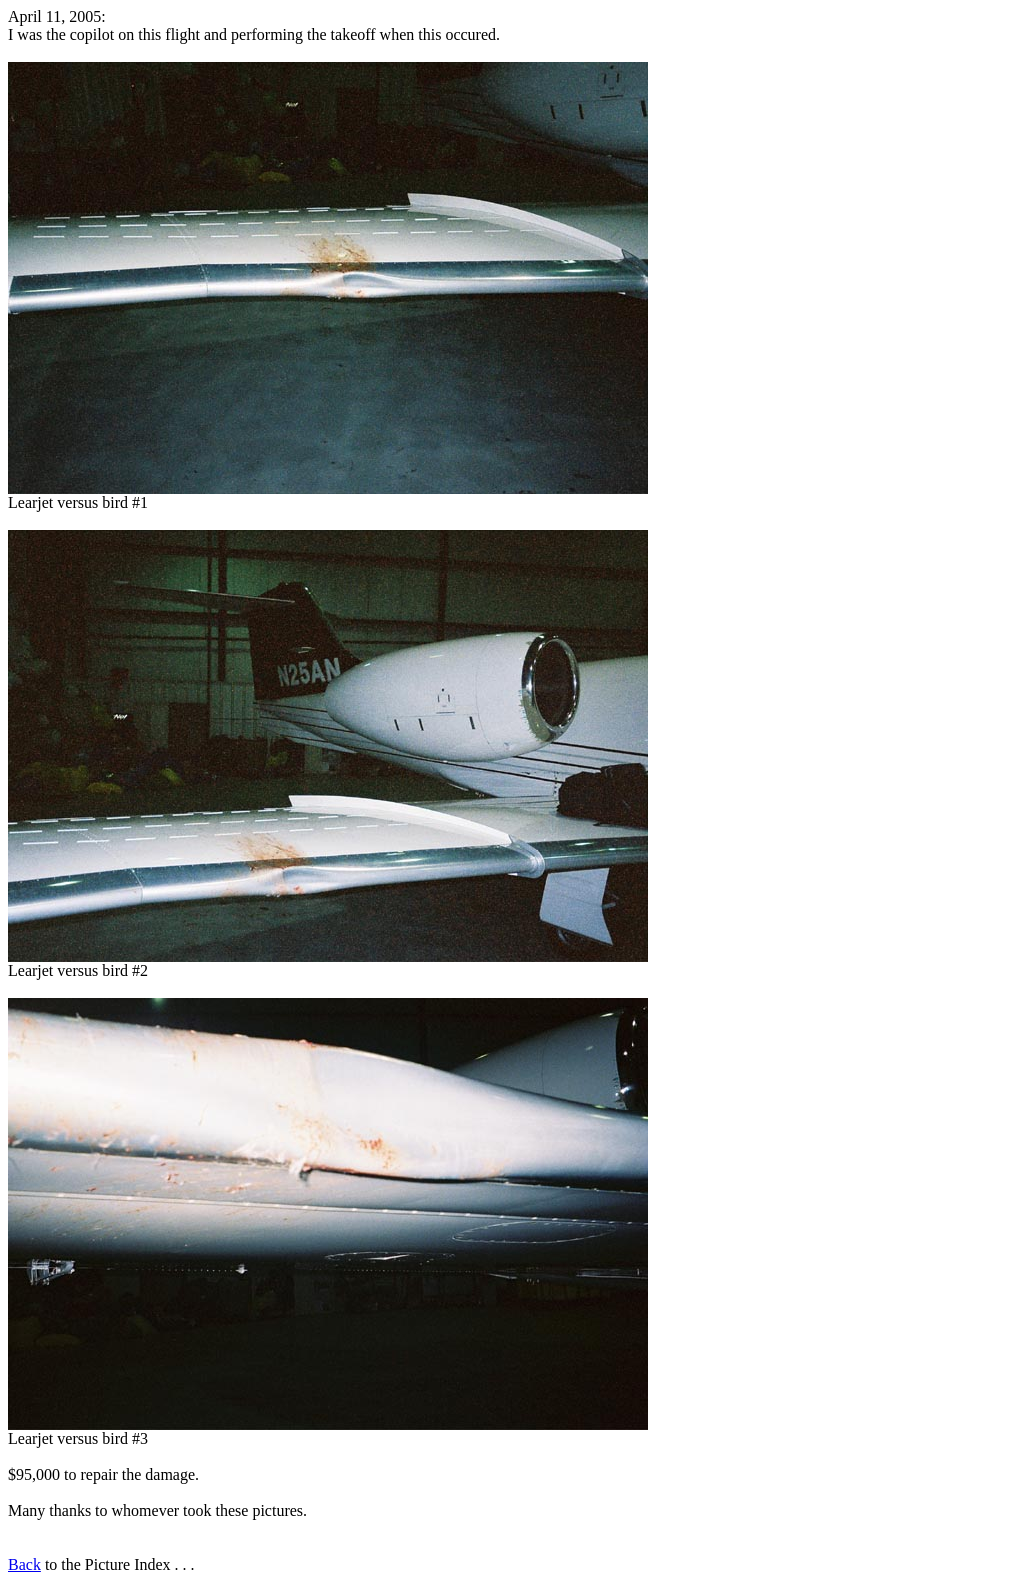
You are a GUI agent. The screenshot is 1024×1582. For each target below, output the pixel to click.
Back (24, 1564)
